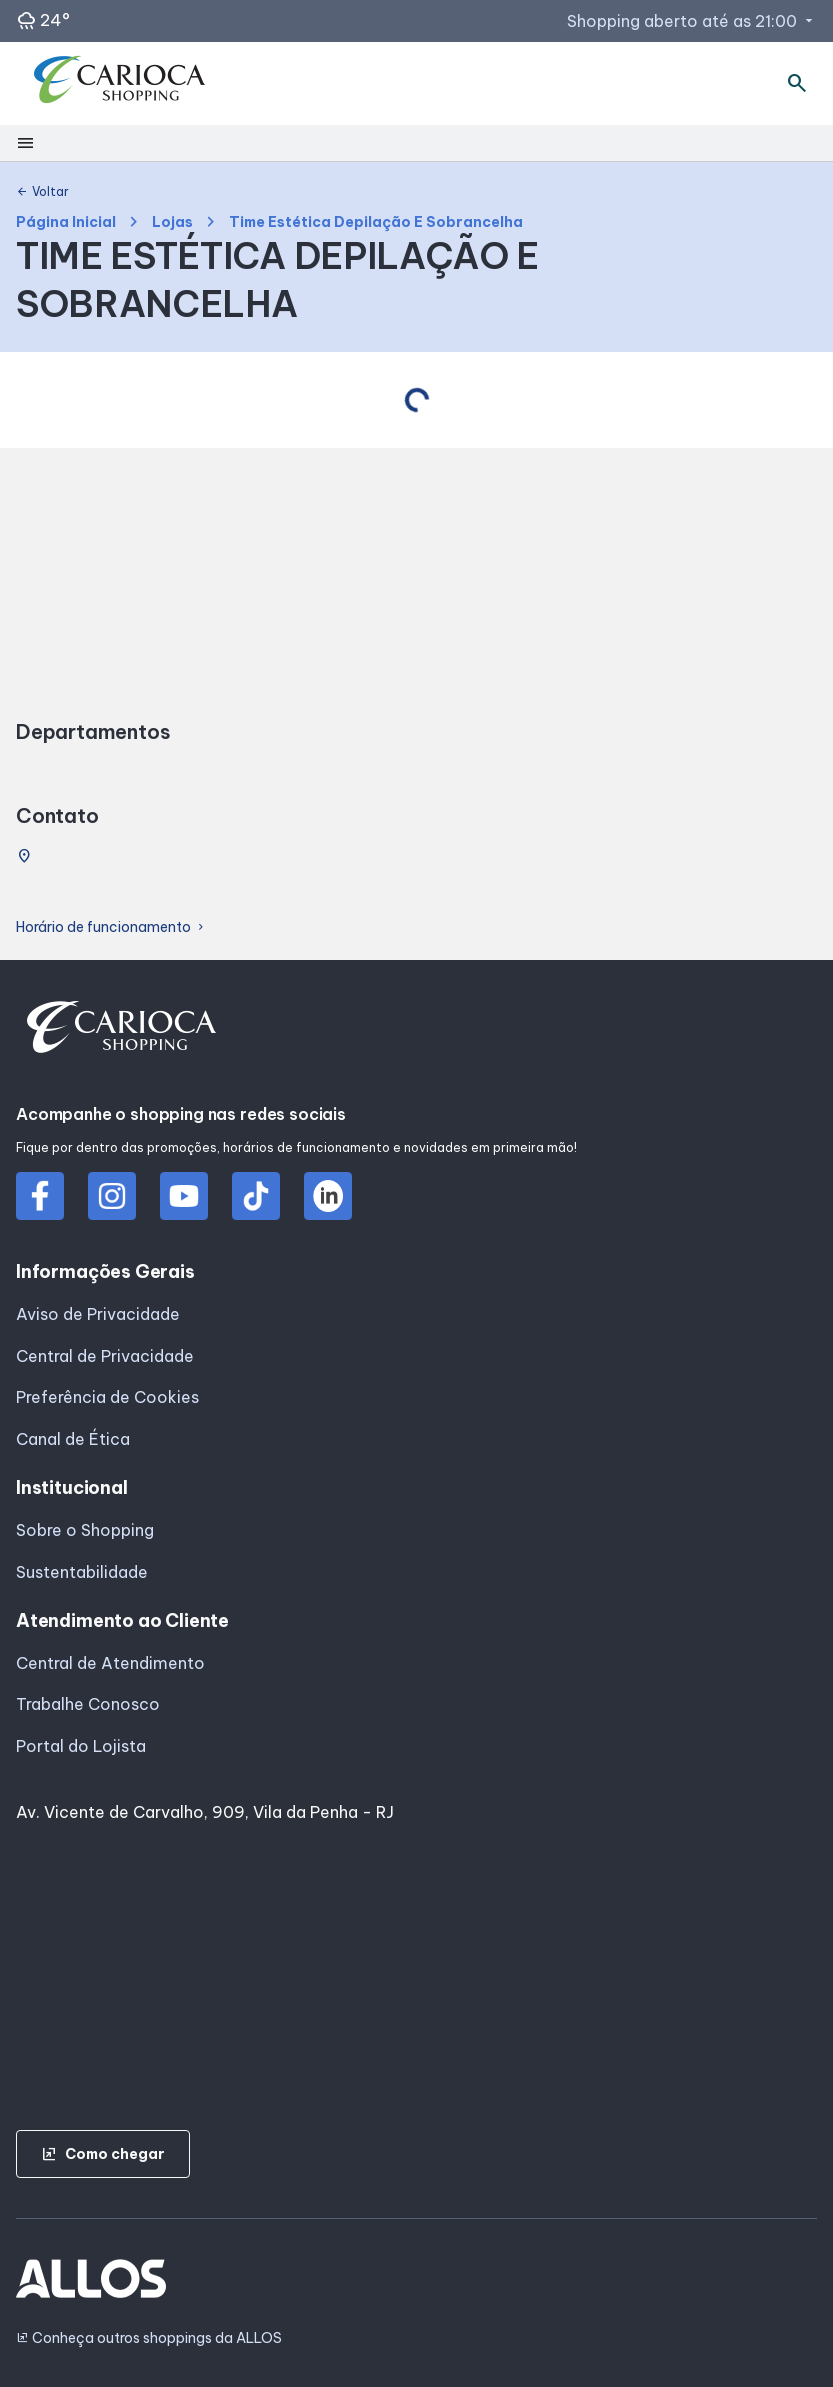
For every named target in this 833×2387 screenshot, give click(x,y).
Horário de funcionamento (111, 927)
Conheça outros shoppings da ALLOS (149, 2338)
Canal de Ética (73, 1439)
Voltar (42, 192)
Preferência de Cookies (107, 1397)
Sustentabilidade (82, 1572)
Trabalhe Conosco (88, 1704)
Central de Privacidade (105, 1356)
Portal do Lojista (81, 1746)
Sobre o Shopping (85, 1530)
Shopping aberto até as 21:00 (692, 21)
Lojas (172, 222)
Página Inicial (66, 222)
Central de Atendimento (110, 1663)
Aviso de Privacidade (98, 1314)
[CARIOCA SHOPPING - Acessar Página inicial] (120, 84)
